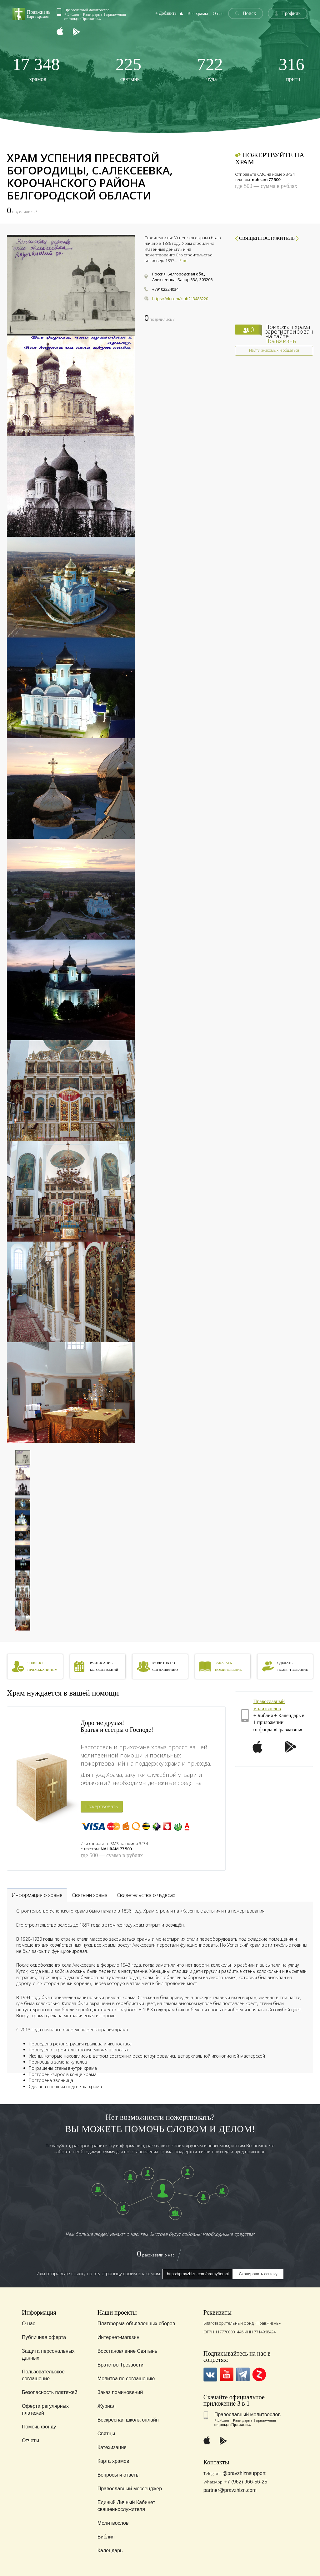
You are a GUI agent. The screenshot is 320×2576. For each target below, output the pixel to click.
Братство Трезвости (120, 2364)
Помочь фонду (39, 2426)
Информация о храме (37, 1895)
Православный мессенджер (130, 2488)
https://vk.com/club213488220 (180, 298)
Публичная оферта (44, 2337)
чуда (210, 69)
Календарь (110, 2550)
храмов (36, 69)
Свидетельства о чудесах (146, 1895)
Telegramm (243, 2374)
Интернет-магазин (118, 2337)
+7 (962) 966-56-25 (245, 2481)
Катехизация (112, 2447)
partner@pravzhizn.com (230, 2490)
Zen (259, 2374)
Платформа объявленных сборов (136, 2323)
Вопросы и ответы (119, 2475)
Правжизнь (280, 341)
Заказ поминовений (120, 2392)
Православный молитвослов (247, 2414)
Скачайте (215, 2397)
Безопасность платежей (49, 2392)
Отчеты (30, 2440)
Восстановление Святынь (127, 2351)
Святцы (106, 2433)
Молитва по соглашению (126, 2378)
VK (210, 2374)
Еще (183, 260)
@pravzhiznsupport (244, 2473)
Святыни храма (90, 1895)
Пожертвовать (101, 1806)
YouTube (227, 2374)
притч (291, 69)
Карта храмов (113, 2461)
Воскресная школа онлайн (128, 2419)
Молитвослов (113, 2523)
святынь (129, 69)
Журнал (107, 2406)
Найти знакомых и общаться (274, 350)
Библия (106, 2536)
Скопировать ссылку (258, 2273)
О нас (218, 13)
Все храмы (199, 13)
